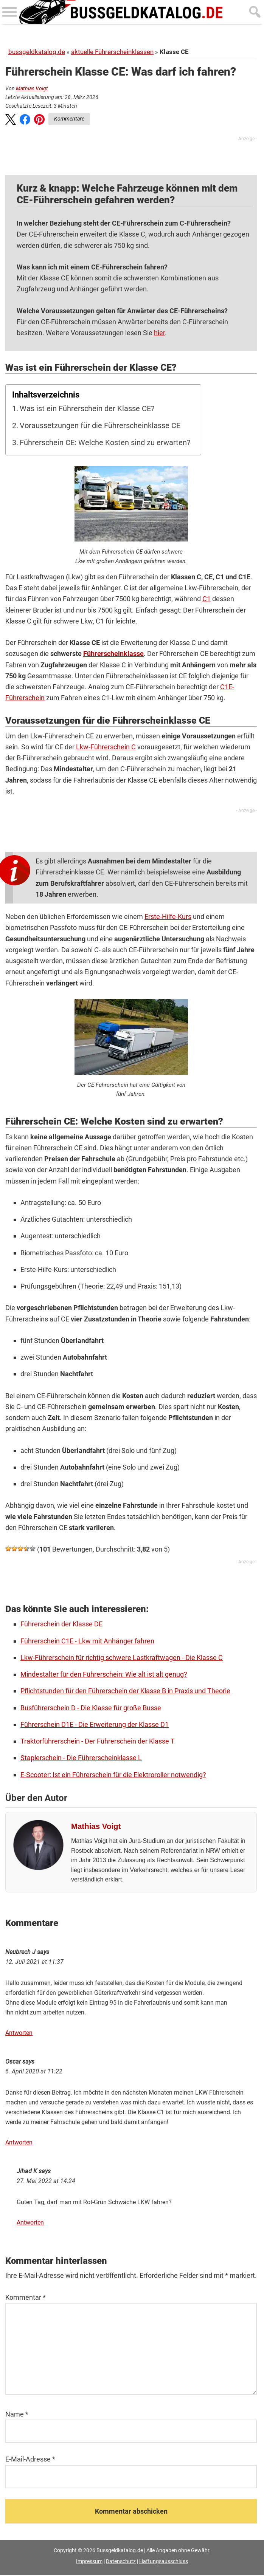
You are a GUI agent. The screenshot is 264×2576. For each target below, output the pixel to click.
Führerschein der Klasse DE (61, 1624)
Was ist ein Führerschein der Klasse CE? (87, 408)
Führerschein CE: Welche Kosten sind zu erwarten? (105, 442)
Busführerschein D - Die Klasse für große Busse (90, 1708)
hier (159, 333)
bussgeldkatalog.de (36, 52)
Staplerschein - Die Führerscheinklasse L (81, 1758)
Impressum (89, 2562)
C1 (206, 599)
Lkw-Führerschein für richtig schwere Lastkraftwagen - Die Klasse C (121, 1658)
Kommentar (25, 2298)
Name (16, 2415)
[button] (10, 121)
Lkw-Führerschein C (106, 747)
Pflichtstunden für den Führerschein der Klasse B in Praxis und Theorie (125, 1691)
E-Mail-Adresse (30, 2460)
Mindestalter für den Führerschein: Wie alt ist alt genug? (103, 1674)
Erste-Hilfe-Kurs (167, 917)
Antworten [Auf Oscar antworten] (19, 2143)
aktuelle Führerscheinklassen (112, 52)
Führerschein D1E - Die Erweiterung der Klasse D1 (94, 1724)
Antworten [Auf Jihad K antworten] (30, 2223)
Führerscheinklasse (113, 654)
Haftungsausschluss (163, 2562)
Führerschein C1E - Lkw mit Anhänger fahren (87, 1641)
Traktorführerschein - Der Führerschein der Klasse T (97, 1741)
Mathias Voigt (32, 88)
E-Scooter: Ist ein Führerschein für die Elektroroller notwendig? (113, 1775)
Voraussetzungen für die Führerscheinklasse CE (100, 425)
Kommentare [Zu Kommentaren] (69, 119)
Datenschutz (121, 2562)
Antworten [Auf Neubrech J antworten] (19, 2034)
